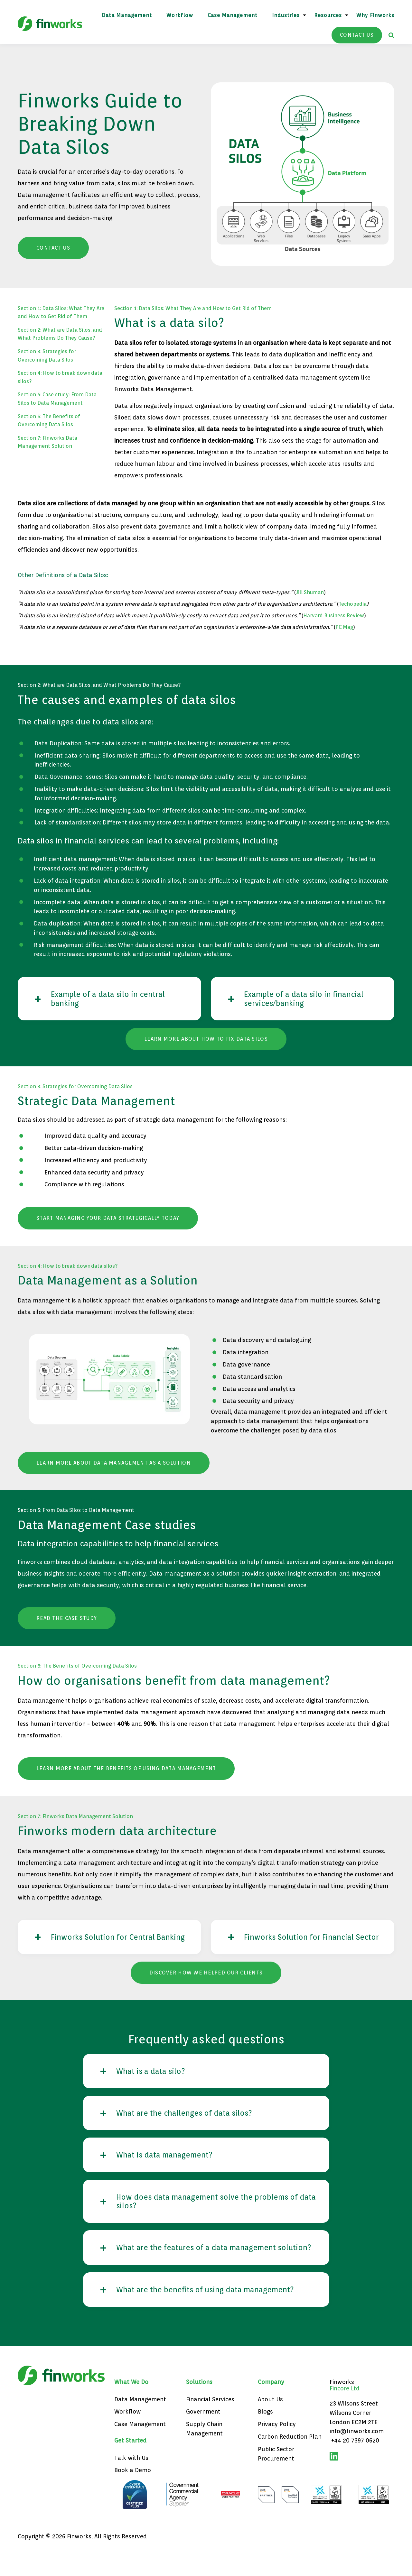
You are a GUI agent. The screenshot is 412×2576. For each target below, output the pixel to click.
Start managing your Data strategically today (107, 1219)
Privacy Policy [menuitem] (277, 2447)
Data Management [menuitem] (140, 2422)
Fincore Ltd (345, 2411)
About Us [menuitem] (270, 2422)
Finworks (342, 2405)
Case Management (233, 15)
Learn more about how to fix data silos (206, 1040)
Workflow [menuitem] (127, 2435)
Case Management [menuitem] (140, 2447)
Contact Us (53, 248)
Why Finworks (375, 15)
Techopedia (353, 604)
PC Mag (344, 627)
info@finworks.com (357, 2454)
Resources (328, 15)
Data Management (127, 15)
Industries (286, 15)
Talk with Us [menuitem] (131, 2481)
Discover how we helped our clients (206, 1983)
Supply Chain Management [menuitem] (204, 2452)
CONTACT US (357, 35)
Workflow (179, 15)
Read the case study (66, 1619)
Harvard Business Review (333, 615)
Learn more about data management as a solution (113, 1464)
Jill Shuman (310, 592)
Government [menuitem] (203, 2435)
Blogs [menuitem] (265, 2435)
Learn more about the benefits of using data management (126, 1769)
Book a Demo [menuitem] (132, 2493)
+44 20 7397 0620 (355, 2463)
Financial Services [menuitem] (210, 2422)
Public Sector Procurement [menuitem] (276, 2477)
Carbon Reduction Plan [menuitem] (290, 2459)
